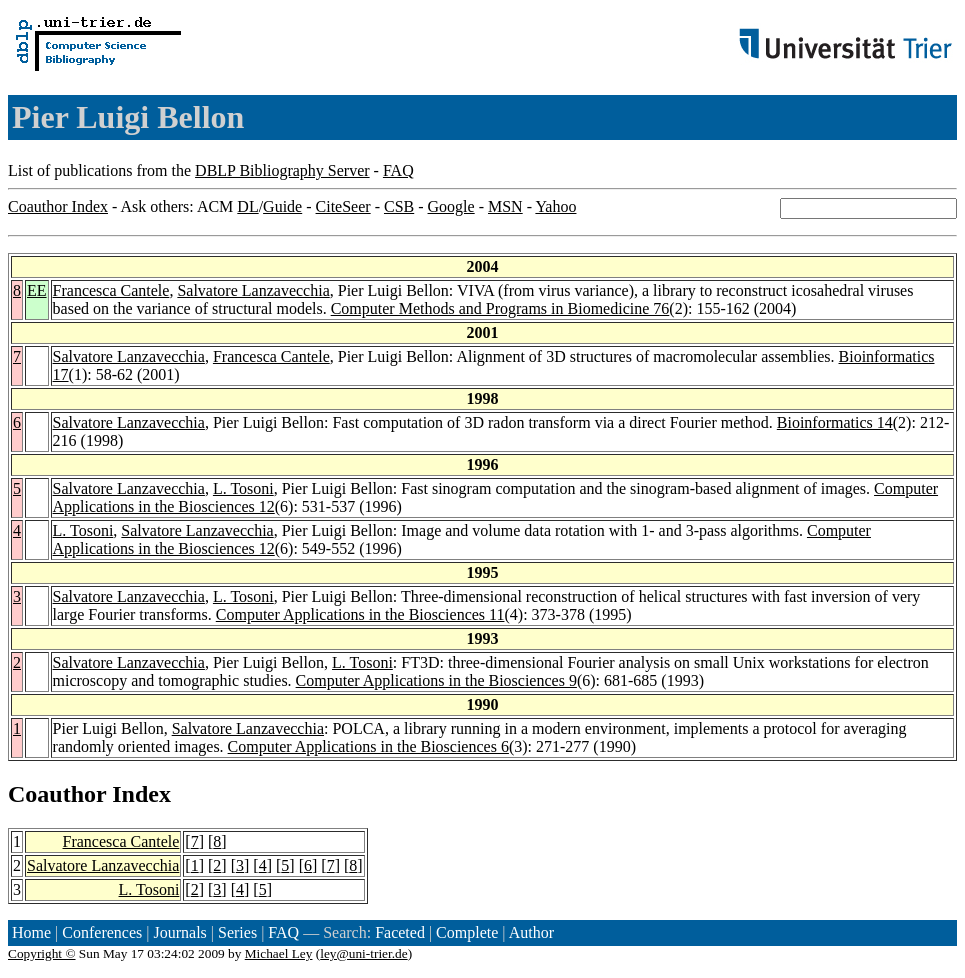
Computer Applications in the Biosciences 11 (360, 614)
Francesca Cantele (111, 290)
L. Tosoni (243, 488)
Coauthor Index (58, 206)
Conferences (102, 932)
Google (451, 206)
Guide (282, 206)
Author (531, 932)
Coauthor (57, 794)
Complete (467, 932)
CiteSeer (343, 206)
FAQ (398, 170)
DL (247, 206)
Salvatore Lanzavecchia (253, 290)
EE (37, 290)
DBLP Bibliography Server (282, 170)
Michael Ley (279, 953)
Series (237, 932)
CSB (399, 206)
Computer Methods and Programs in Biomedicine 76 (500, 308)
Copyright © (42, 953)
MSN (505, 206)
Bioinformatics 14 (835, 422)
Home (31, 932)
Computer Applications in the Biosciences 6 (368, 746)
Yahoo (555, 206)
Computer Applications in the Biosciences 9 (436, 680)
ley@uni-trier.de (363, 953)
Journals (179, 932)
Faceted (400, 932)
